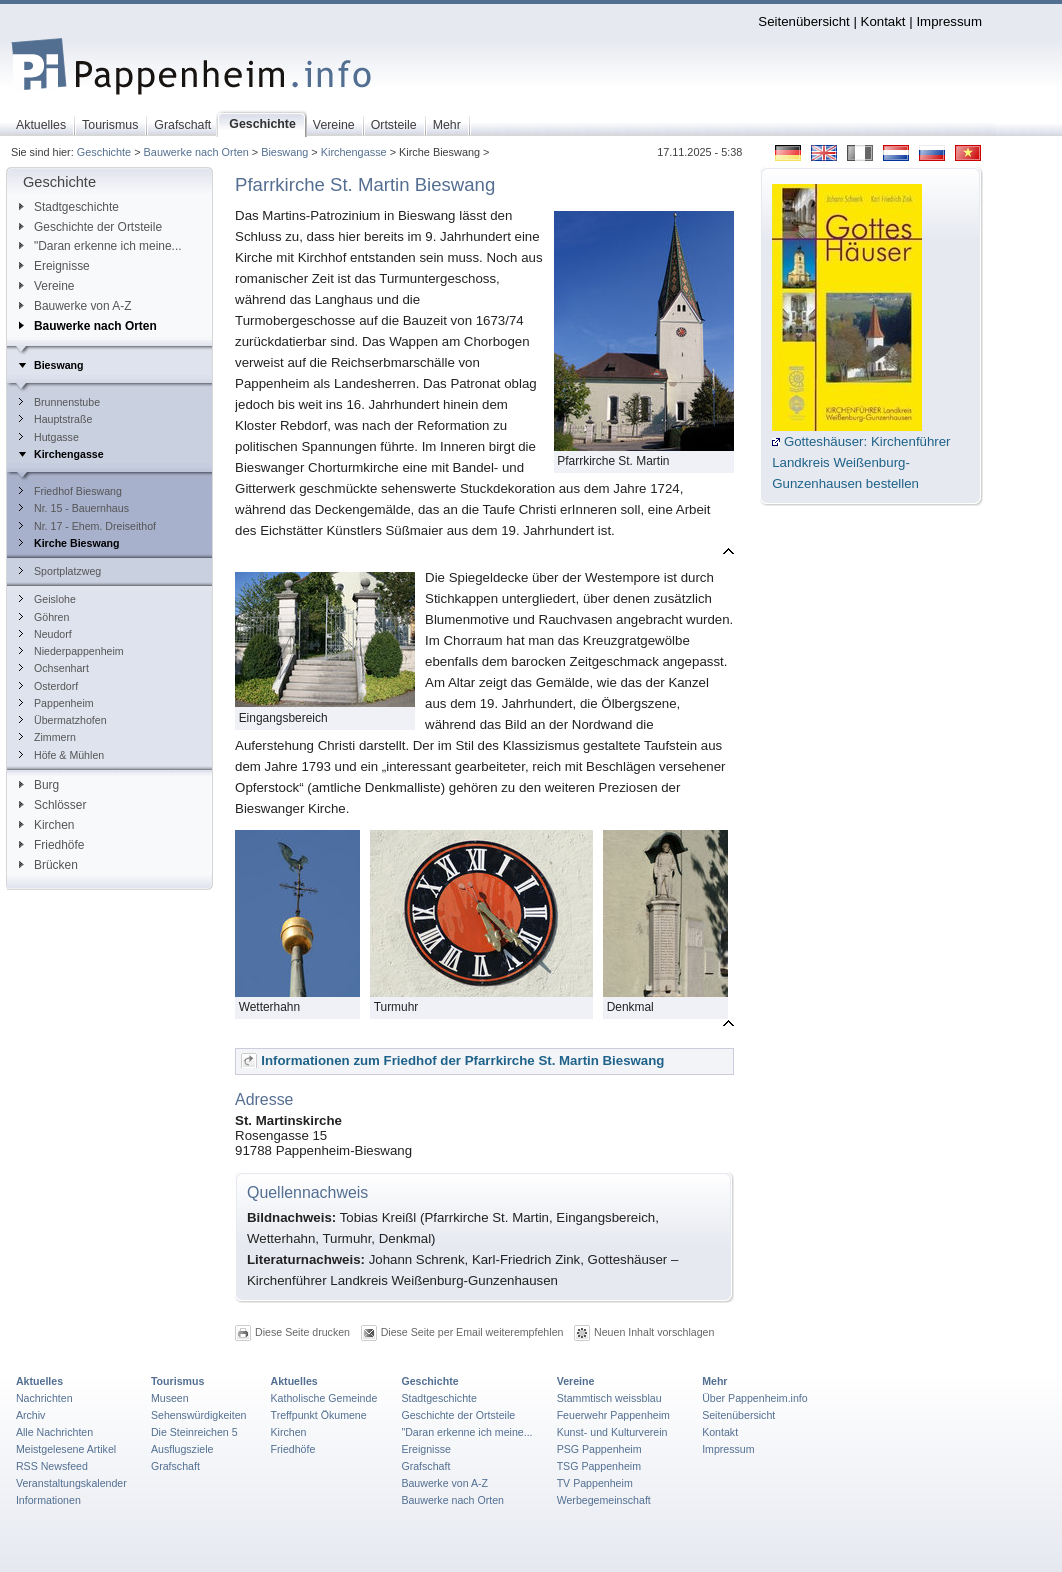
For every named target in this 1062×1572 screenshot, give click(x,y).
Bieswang (284, 152)
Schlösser (52, 805)
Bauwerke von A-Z (75, 306)
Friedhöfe (51, 845)
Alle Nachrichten (54, 1432)
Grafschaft (175, 1466)
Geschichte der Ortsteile (90, 227)
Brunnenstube (59, 402)
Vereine (47, 286)
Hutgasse (49, 437)
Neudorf (45, 634)
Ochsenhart (54, 668)
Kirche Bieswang (69, 543)
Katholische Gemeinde (324, 1398)
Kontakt (883, 21)
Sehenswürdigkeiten (199, 1415)
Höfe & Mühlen (61, 755)
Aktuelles (39, 1381)
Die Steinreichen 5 (194, 1432)
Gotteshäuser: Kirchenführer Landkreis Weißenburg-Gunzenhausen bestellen (861, 462)
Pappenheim (56, 703)
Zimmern (47, 737)
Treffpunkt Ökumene (319, 1415)
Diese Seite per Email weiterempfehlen (472, 1332)
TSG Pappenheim (599, 1466)
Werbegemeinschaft (604, 1500)
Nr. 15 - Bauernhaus (74, 508)
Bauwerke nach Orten (196, 152)
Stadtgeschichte (69, 207)
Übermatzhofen (63, 720)
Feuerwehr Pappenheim (613, 1415)
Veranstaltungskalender (71, 1483)
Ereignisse (54, 266)
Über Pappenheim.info (755, 1398)
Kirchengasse (354, 152)
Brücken (48, 865)
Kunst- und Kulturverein (612, 1432)
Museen (170, 1398)
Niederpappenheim (71, 651)
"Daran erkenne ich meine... (100, 246)
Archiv (30, 1415)
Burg (39, 785)
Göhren (44, 617)
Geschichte (104, 152)
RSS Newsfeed (52, 1466)
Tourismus (177, 1381)
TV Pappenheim (595, 1483)
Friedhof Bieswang (70, 491)
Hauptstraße (55, 419)
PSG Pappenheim (599, 1449)
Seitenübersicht (803, 21)
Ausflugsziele (182, 1449)
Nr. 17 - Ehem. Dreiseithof (87, 526)
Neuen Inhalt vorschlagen (654, 1332)
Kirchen (46, 825)
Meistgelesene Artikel (66, 1449)
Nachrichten (44, 1398)
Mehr (714, 1381)
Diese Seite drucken (302, 1332)
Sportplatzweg (60, 571)
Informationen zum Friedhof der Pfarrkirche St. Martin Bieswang (462, 1060)
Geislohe (47, 599)
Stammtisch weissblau (609, 1398)
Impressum (949, 21)
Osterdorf (48, 686)
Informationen (48, 1500)
